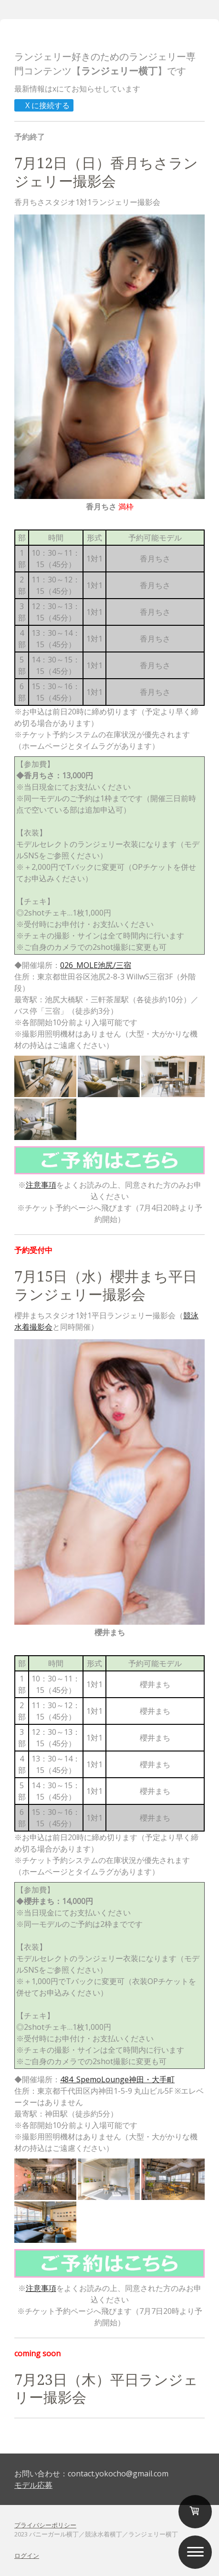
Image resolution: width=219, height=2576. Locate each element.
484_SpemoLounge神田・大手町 (117, 2079)
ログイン (26, 2555)
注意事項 (41, 1185)
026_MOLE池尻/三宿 (95, 965)
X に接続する (43, 105)
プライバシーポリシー (45, 2525)
